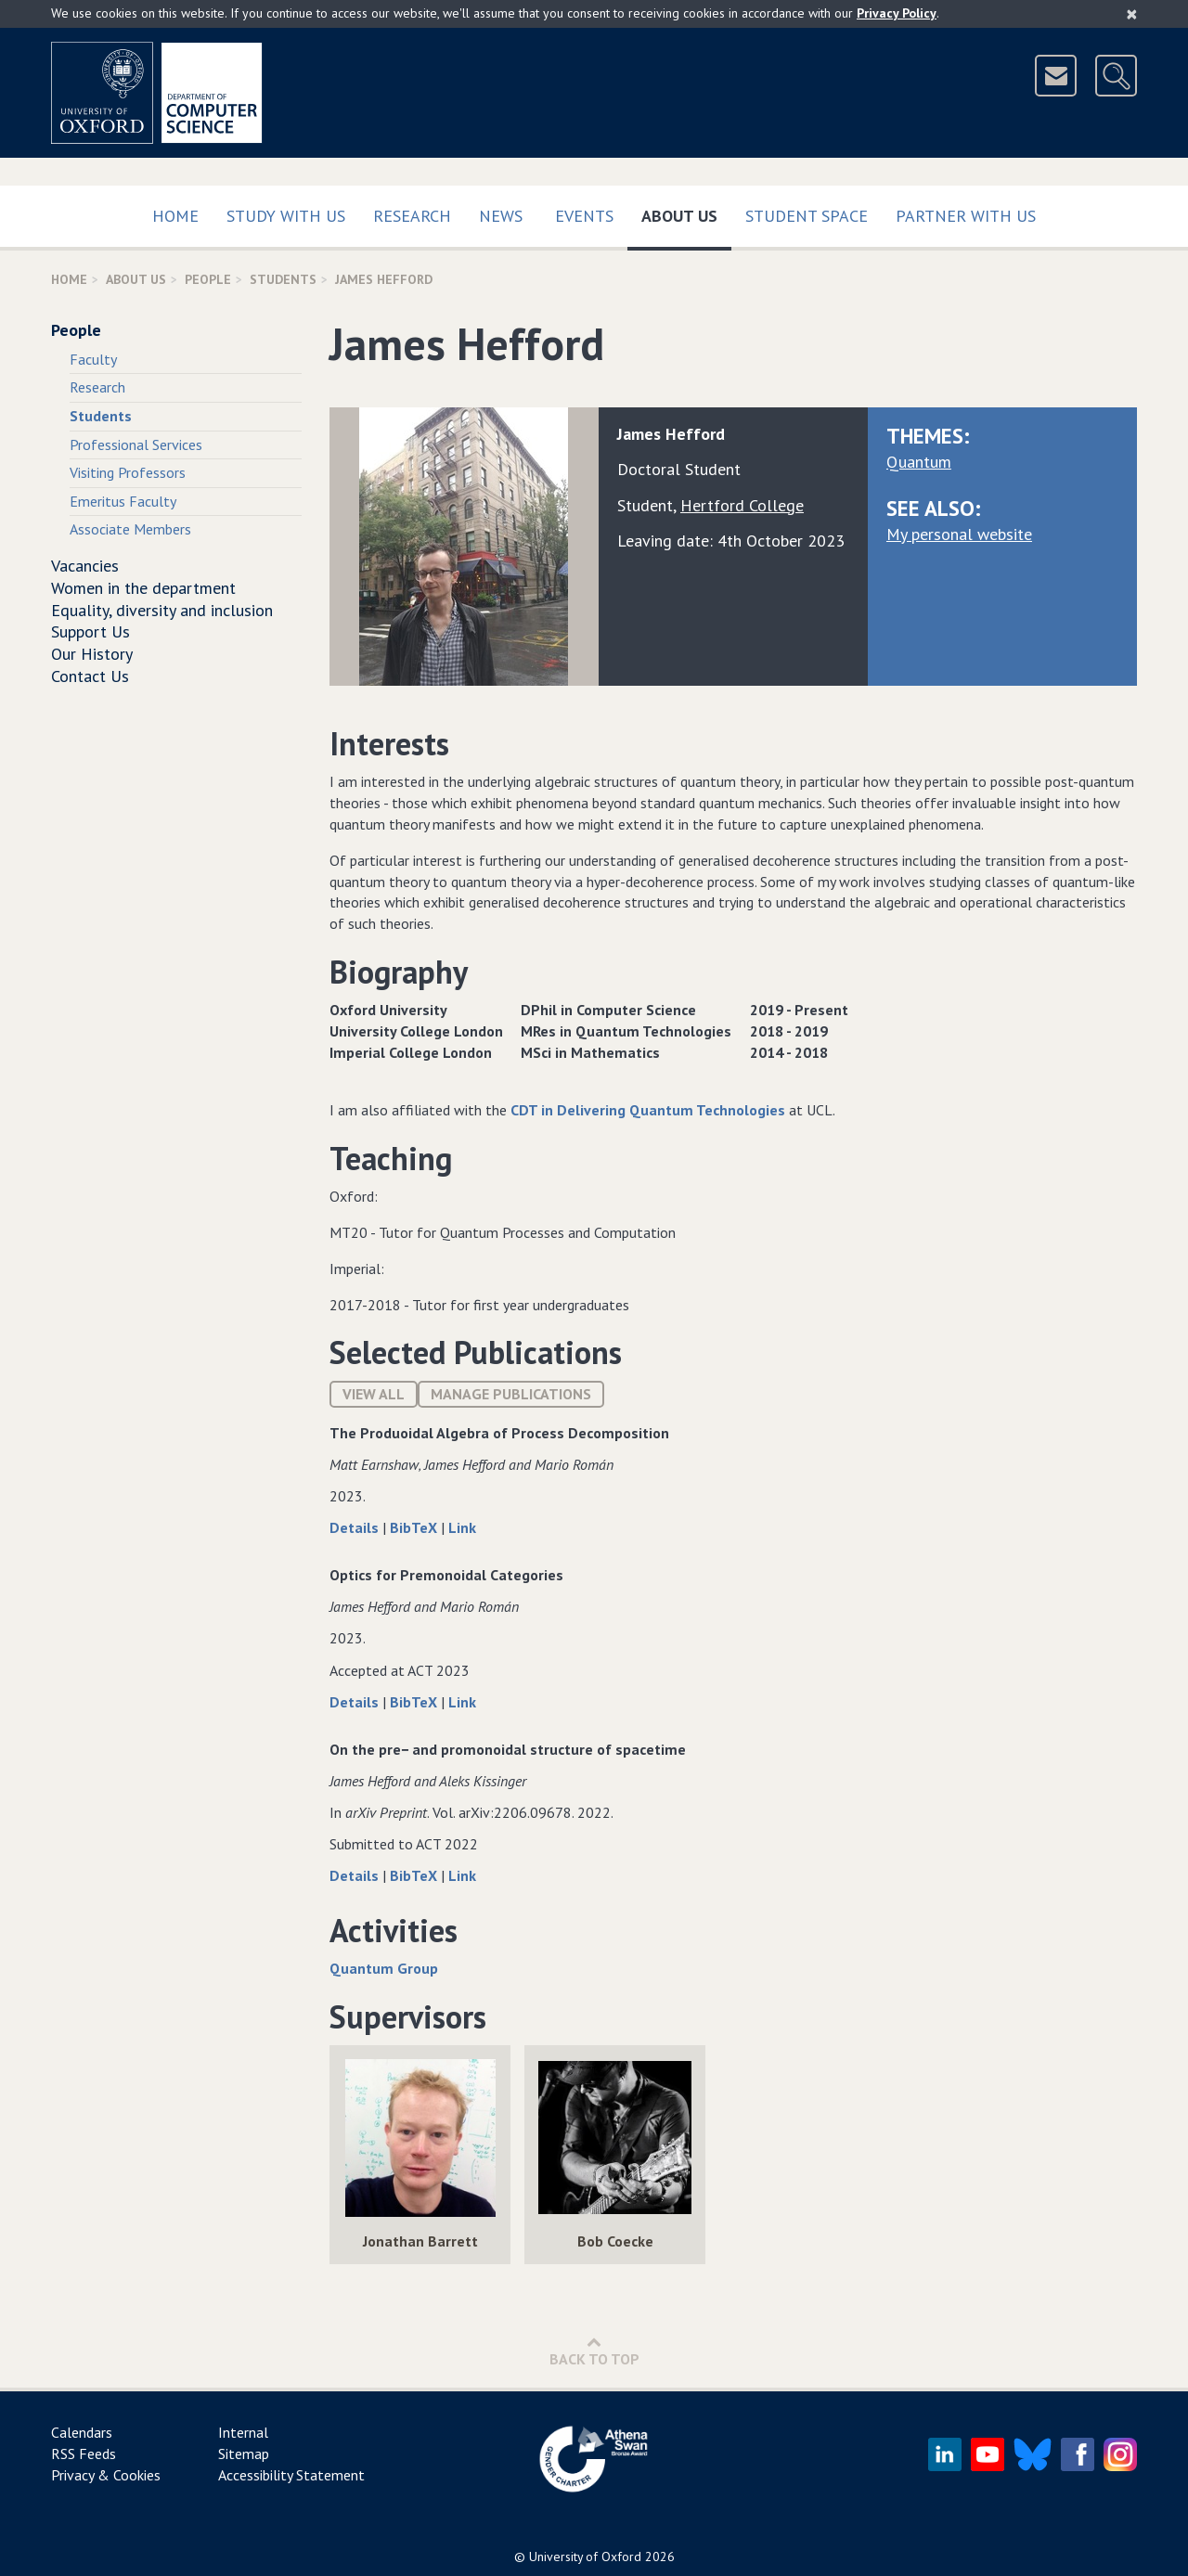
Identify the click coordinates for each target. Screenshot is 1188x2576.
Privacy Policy (896, 13)
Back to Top (594, 2351)
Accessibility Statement (291, 2475)
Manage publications (511, 1394)
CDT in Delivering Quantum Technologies (647, 1110)
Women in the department (143, 588)
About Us (686, 212)
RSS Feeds (83, 2453)
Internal (243, 2432)
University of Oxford (585, 2556)
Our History (92, 653)
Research (412, 215)
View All (373, 1394)
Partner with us (966, 215)
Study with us (285, 215)
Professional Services (136, 444)
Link (462, 1527)
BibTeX (415, 1527)
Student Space (806, 215)
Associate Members (130, 529)
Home (175, 215)
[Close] (1132, 14)
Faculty (93, 359)
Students (283, 279)
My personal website (959, 534)
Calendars (81, 2432)
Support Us (90, 631)
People (208, 279)
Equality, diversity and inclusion (162, 610)
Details (355, 1527)
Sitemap (243, 2453)
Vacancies (85, 565)
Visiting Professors (128, 472)
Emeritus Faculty (123, 501)
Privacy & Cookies (106, 2475)
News (501, 215)
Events (584, 215)
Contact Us (90, 676)
